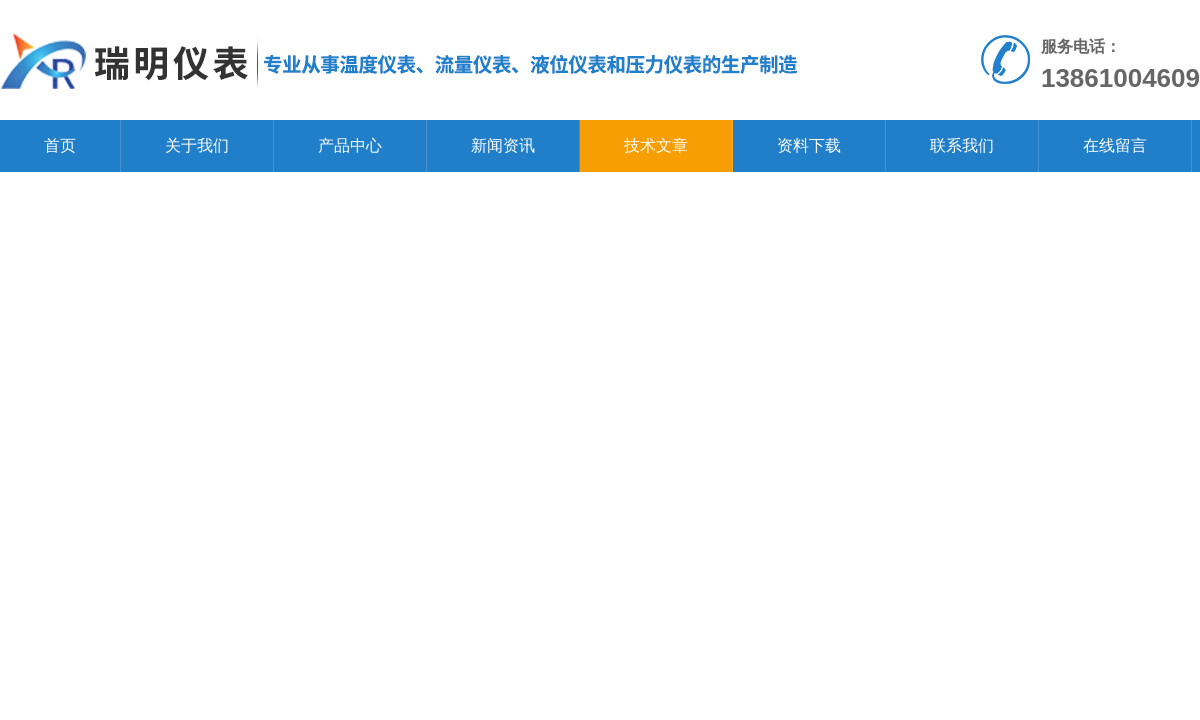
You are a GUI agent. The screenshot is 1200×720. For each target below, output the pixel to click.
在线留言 (1115, 145)
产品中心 (350, 145)
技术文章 (656, 145)
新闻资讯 (503, 145)
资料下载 (809, 145)
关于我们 (197, 145)
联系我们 (962, 145)
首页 (60, 145)
